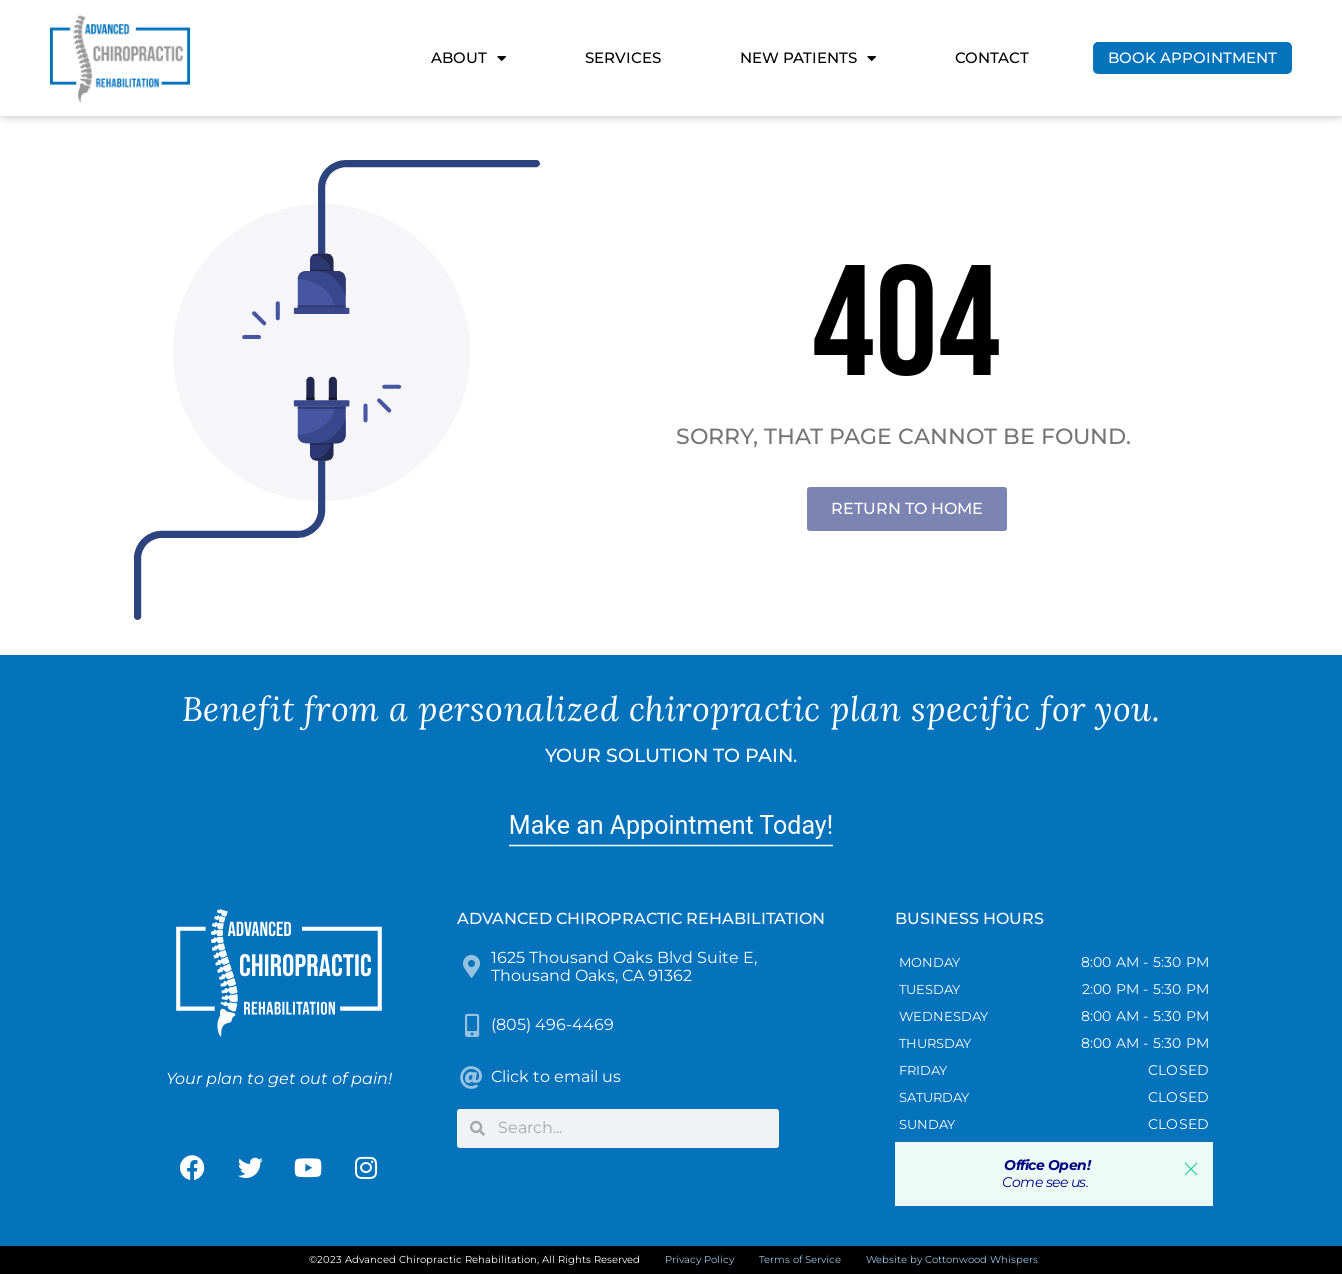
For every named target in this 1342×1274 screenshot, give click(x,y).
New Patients (808, 58)
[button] (1191, 1169)
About (468, 58)
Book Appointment (1192, 57)
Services (623, 57)
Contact (992, 57)
